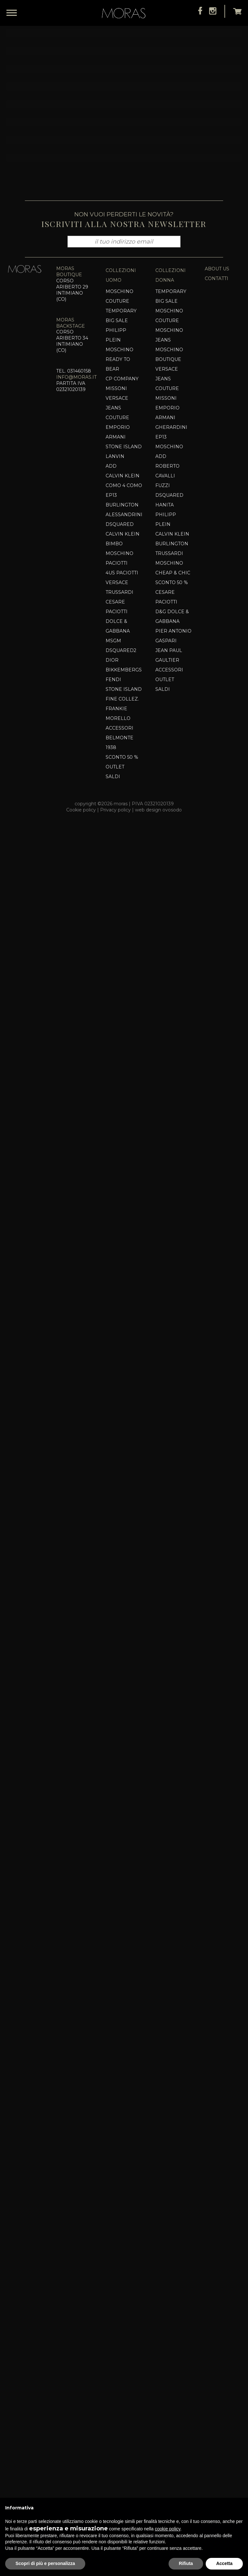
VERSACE (117, 2331)
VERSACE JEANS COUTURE (117, 2156)
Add (111, 2214)
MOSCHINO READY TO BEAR (119, 2107)
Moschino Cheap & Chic (172, 2316)
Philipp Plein (165, 2268)
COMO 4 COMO (124, 2234)
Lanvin (115, 2205)
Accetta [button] (224, 2563)
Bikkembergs (124, 2418)
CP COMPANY (122, 2127)
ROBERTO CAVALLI (167, 2219)
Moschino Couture (119, 2044)
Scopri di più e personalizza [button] (45, 2563)
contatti (216, 2027)
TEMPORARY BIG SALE (121, 2064)
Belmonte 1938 (119, 2491)
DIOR (112, 2408)
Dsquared (120, 2273)
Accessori (119, 2476)
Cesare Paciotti (117, 2355)
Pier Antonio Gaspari (173, 2384)
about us (217, 2017)
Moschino (119, 2302)
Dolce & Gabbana (118, 2374)
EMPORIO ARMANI (118, 2180)
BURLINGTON (122, 2253)
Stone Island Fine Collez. (124, 2442)
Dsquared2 (121, 2399)
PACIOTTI (117, 2311)
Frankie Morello (118, 2462)
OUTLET (164, 2428)
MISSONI (116, 2137)
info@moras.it (76, 2125)
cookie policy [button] (167, 2528)
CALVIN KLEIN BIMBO (123, 2287)
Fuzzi (162, 2234)
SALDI (162, 2437)
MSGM (113, 2389)
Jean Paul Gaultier (168, 2403)
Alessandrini (124, 2263)
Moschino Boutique (169, 2103)
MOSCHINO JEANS (169, 2083)
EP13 (111, 2243)
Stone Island (124, 2195)
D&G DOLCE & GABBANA (172, 2365)
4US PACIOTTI (122, 2321)
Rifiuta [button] (186, 2563)
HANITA (164, 2253)
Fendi (113, 2428)
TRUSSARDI (119, 2340)
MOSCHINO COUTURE (169, 2064)
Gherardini (171, 2176)
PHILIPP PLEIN (116, 2083)
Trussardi (169, 2302)
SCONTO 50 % (171, 2331)
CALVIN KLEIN (123, 2224)
